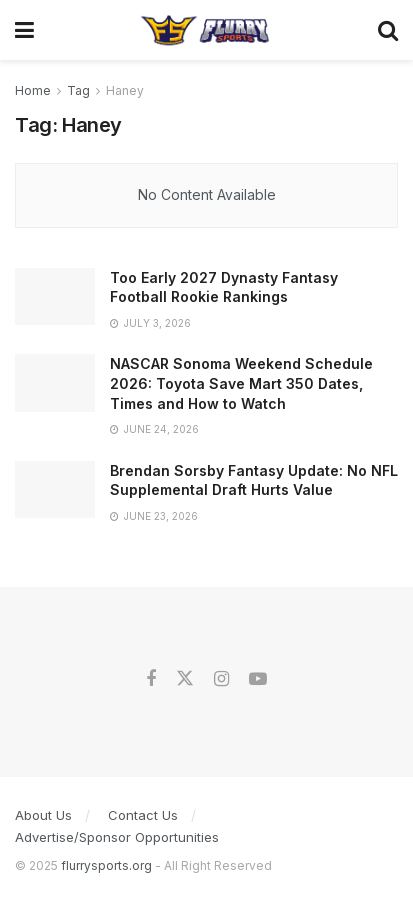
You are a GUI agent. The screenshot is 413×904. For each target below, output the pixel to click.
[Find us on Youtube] (258, 679)
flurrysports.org (106, 865)
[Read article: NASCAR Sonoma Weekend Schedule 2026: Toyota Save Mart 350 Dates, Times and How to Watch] (55, 382)
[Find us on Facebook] (151, 679)
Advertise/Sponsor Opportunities (117, 837)
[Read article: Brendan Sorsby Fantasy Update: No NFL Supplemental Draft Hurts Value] (55, 489)
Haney (125, 90)
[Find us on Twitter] (185, 679)
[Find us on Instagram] (221, 679)
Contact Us (143, 815)
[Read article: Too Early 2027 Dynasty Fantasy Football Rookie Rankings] (55, 296)
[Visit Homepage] (205, 30)
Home (33, 90)
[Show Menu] (24, 30)
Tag (78, 90)
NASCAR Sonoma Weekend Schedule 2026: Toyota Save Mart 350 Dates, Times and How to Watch (241, 383)
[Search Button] (388, 30)
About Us (43, 815)
